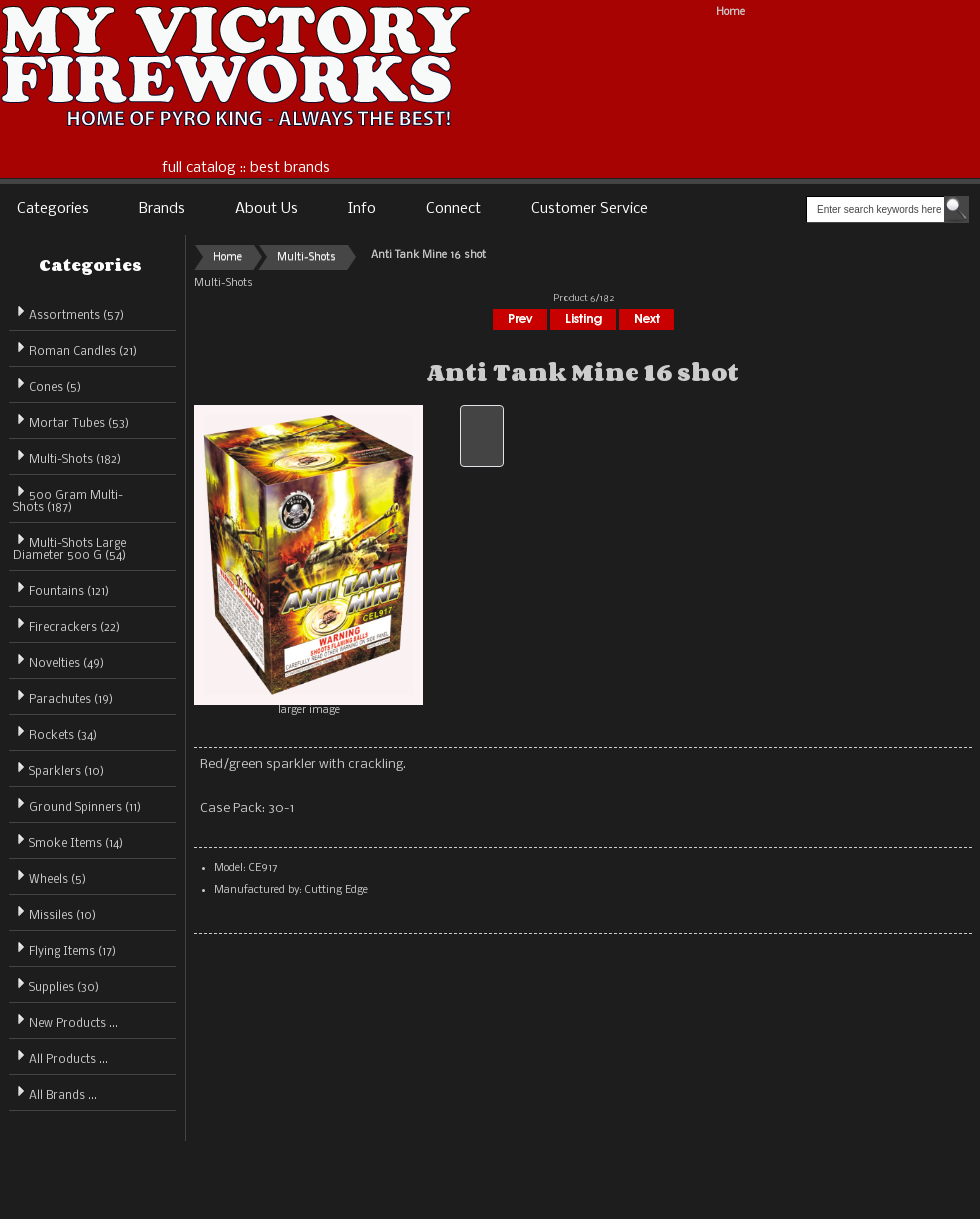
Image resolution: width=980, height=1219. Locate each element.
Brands (162, 209)
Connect (453, 209)
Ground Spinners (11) (77, 804)
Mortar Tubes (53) (71, 420)
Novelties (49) (58, 660)
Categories (53, 209)
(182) (67, 460)
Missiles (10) (54, 912)
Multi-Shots (306, 257)
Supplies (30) (56, 984)
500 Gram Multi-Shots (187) (68, 498)
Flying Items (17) (64, 948)
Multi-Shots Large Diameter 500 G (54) (69, 546)
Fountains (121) (61, 588)
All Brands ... (55, 1092)
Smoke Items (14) (68, 840)
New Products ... (65, 1020)
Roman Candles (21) (75, 348)
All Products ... (60, 1056)
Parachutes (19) (63, 696)
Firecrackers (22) (66, 624)
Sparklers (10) (58, 768)
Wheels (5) (49, 876)
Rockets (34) (55, 732)
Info (362, 209)
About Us (266, 209)
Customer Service (589, 209)
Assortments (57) (68, 312)
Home (730, 12)
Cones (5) (47, 384)
